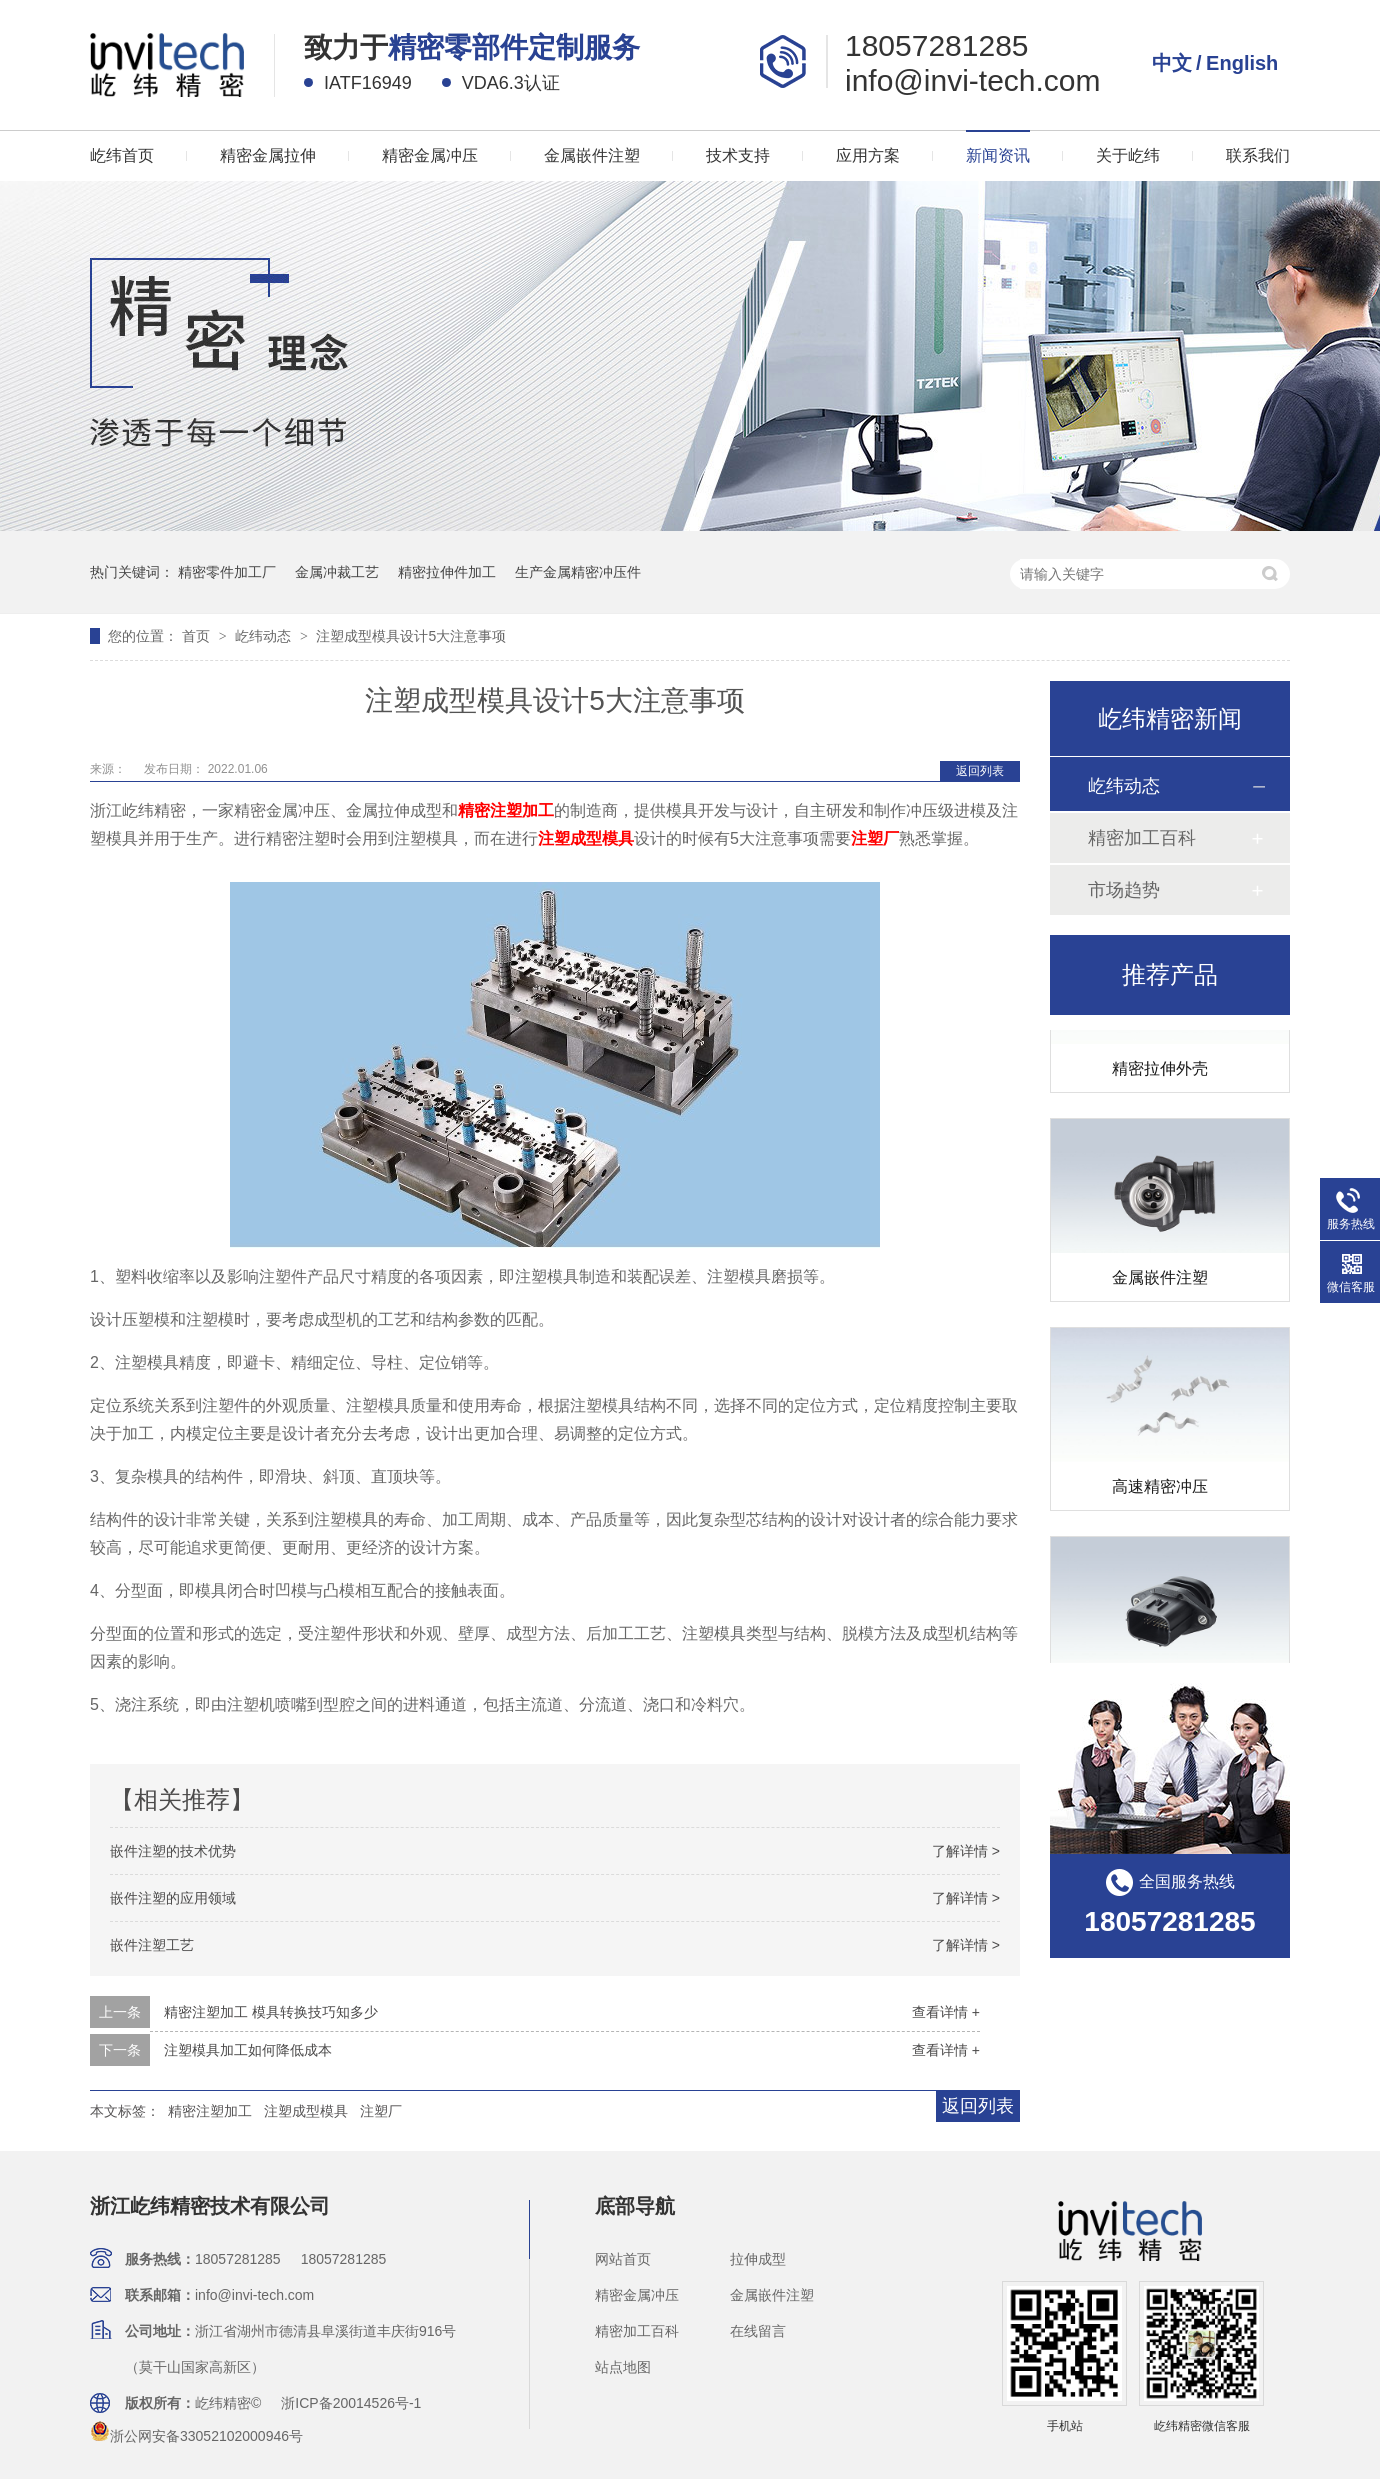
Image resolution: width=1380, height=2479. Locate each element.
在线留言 (758, 2331)
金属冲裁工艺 (337, 572)
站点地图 (623, 2367)
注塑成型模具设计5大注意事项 (411, 636)
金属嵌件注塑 (592, 155)
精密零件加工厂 (227, 572)
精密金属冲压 (430, 155)
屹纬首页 (122, 155)
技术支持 (738, 155)
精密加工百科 (1142, 838)
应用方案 (868, 155)
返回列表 (980, 771)
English (1242, 63)
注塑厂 (381, 2111)
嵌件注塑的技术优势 (173, 1851)
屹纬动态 (265, 636)
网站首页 (623, 2259)
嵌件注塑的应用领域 (173, 1898)
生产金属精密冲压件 (578, 572)
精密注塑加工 (210, 2111)
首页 (198, 636)
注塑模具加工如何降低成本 (248, 2050)
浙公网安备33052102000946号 (196, 2436)
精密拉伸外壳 (1160, 1071)
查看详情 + (946, 2012)
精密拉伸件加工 (447, 572)
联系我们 (1258, 155)
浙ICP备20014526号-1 (351, 2403)
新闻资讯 (998, 155)
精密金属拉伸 (268, 155)
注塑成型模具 (306, 2111)
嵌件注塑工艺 (152, 1945)
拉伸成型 (758, 2259)
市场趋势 (1124, 890)
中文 (1172, 63)
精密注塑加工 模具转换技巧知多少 (271, 2012)
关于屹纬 (1128, 155)
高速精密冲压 (1160, 1489)
